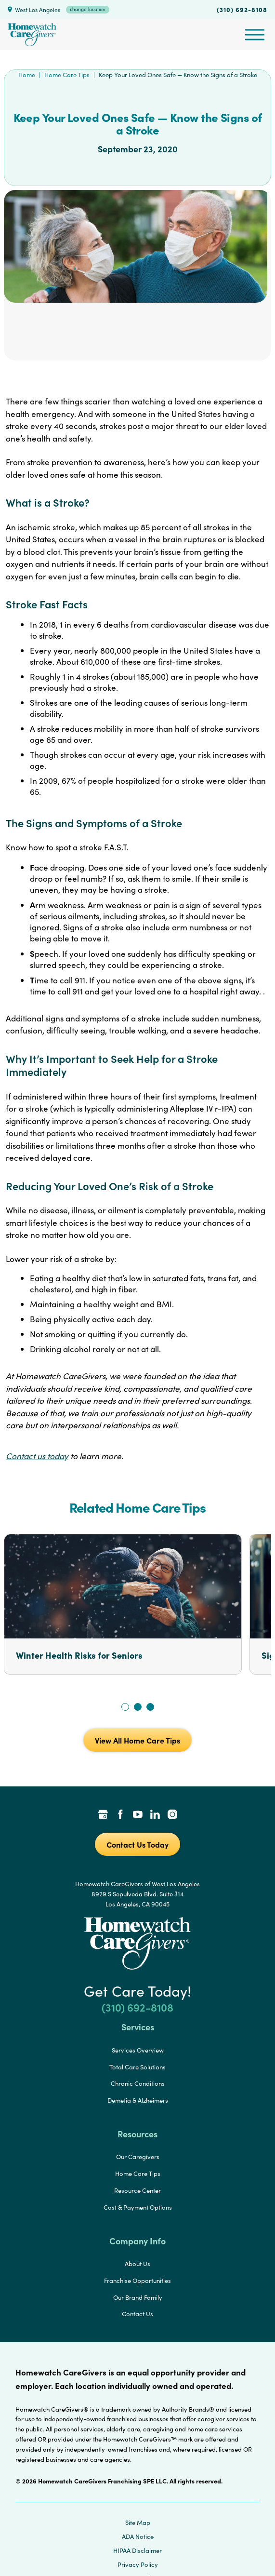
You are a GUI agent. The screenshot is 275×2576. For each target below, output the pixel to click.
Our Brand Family (137, 2297)
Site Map (137, 2522)
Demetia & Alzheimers (137, 2100)
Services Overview (138, 2050)
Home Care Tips (67, 74)
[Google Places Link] (103, 1815)
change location (87, 9)
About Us (137, 2263)
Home (26, 74)
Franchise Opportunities (137, 2280)
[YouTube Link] (138, 1815)
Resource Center (137, 2190)
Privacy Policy (138, 2564)
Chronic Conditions (138, 2083)
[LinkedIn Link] (155, 1815)
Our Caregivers (137, 2156)
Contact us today (37, 1456)
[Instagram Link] (172, 1815)
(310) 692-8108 (242, 9)
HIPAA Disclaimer (137, 2550)
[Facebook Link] (120, 1815)
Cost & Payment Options (138, 2207)
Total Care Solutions (137, 2067)
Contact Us (137, 2313)
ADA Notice (138, 2536)
